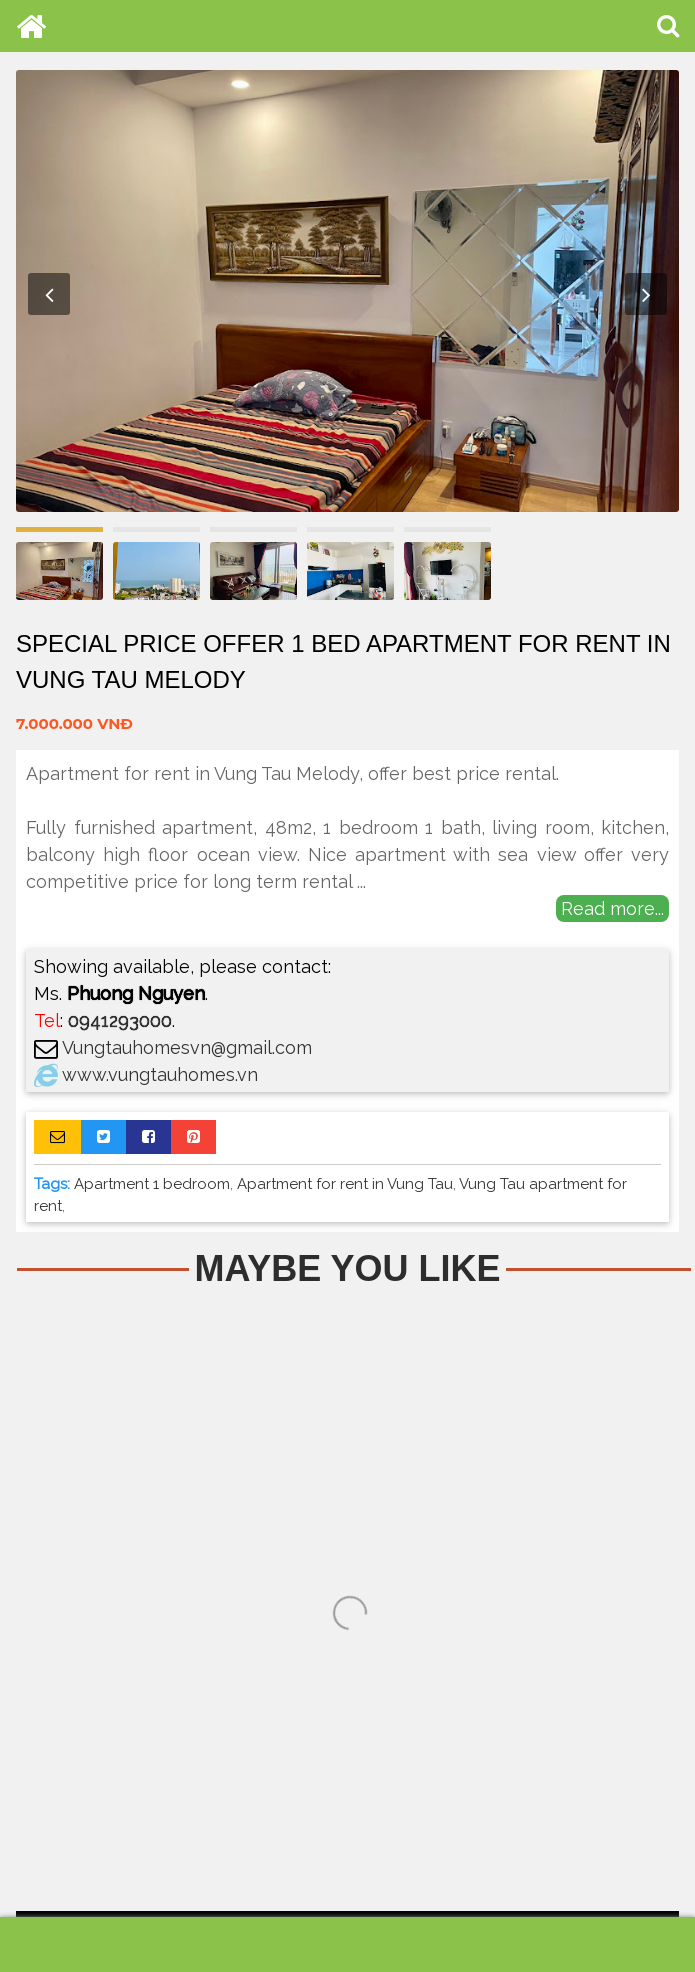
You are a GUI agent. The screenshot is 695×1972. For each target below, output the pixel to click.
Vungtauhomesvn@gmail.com (187, 1047)
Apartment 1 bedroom (152, 1184)
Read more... (612, 908)
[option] (347, 291)
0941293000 (120, 1020)
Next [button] (646, 294)
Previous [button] (49, 294)
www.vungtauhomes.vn (160, 1074)
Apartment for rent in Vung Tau (345, 1184)
